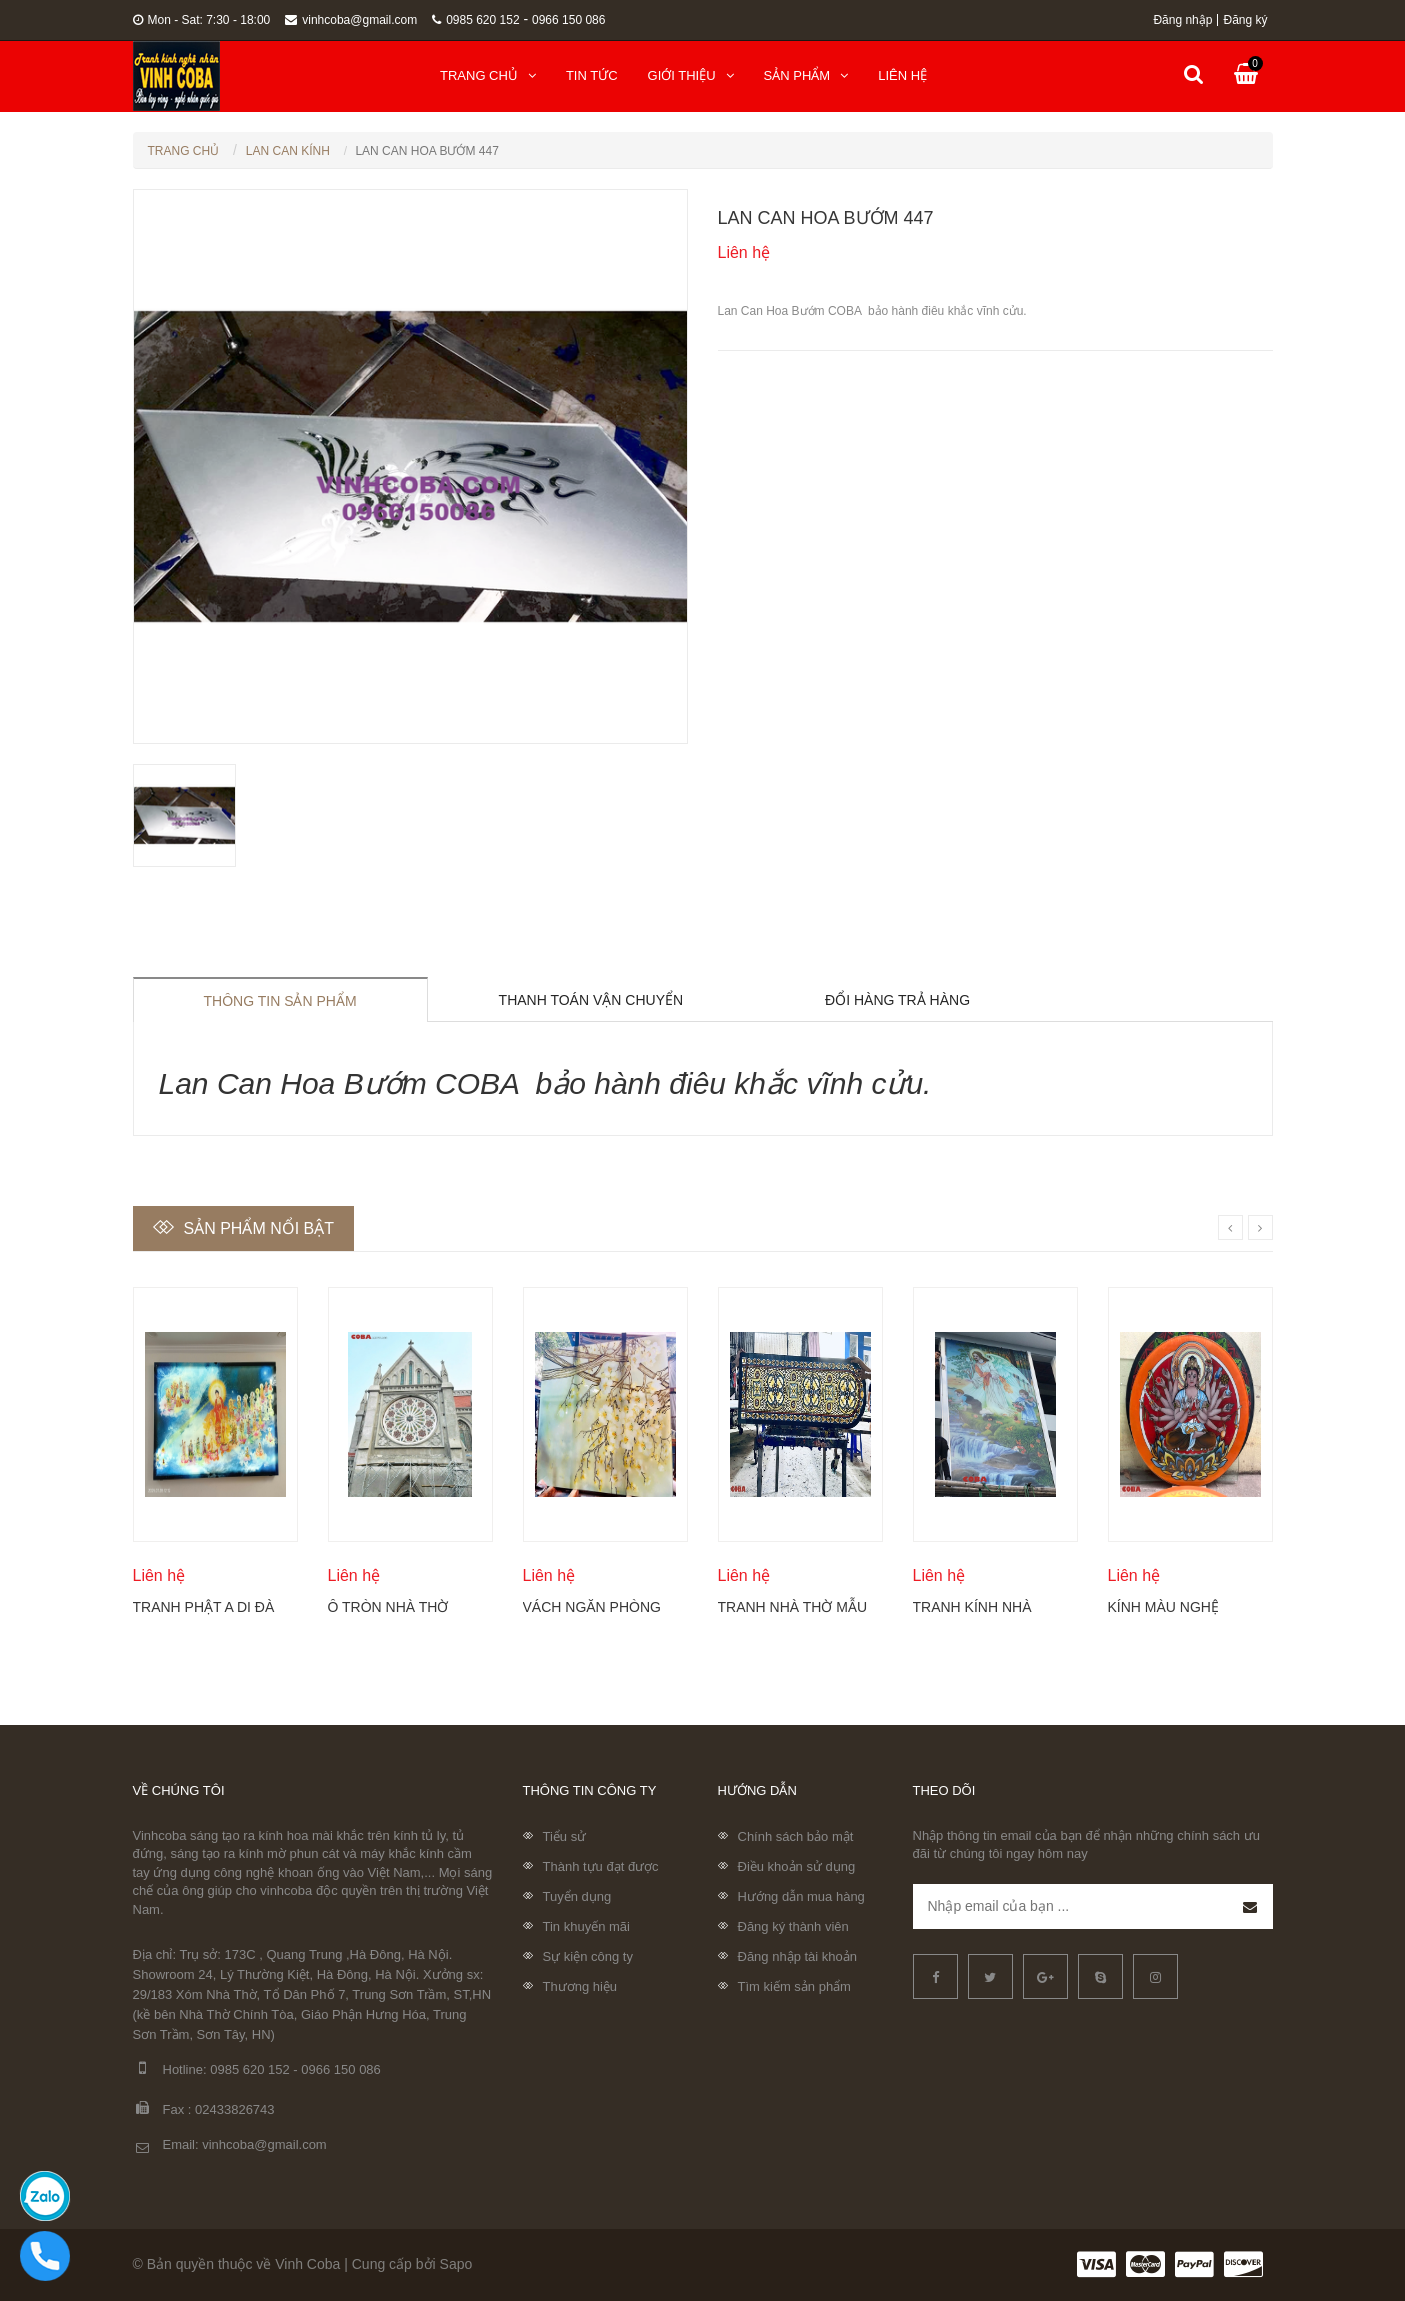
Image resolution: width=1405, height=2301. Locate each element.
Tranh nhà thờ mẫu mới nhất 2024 (793, 1607)
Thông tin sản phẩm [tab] (280, 1001)
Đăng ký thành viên (793, 1926)
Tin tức (592, 75)
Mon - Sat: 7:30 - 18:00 (202, 20)
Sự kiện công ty (588, 1956)
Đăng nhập (1182, 20)
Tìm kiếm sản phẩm (794, 1986)
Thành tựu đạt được (601, 1866)
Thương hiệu (580, 1986)
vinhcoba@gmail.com (351, 20)
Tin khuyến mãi (586, 1926)
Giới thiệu (691, 75)
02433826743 (235, 2109)
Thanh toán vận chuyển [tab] (591, 1000)
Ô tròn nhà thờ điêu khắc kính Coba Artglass (388, 1607)
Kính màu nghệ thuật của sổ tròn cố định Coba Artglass (1181, 1607)
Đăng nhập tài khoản (798, 1956)
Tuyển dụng (577, 1896)
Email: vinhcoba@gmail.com (230, 2145)
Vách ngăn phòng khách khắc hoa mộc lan (592, 1607)
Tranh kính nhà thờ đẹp (972, 1607)
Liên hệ (902, 75)
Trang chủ (488, 75)
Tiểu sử (565, 1836)
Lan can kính (288, 151)
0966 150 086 (568, 20)
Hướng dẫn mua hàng (801, 1896)
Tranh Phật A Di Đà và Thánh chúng (204, 1607)
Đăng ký (1245, 20)
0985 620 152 (475, 20)
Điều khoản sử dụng (797, 1866)
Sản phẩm (806, 75)
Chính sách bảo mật (796, 1836)
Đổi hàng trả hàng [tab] (897, 1000)
